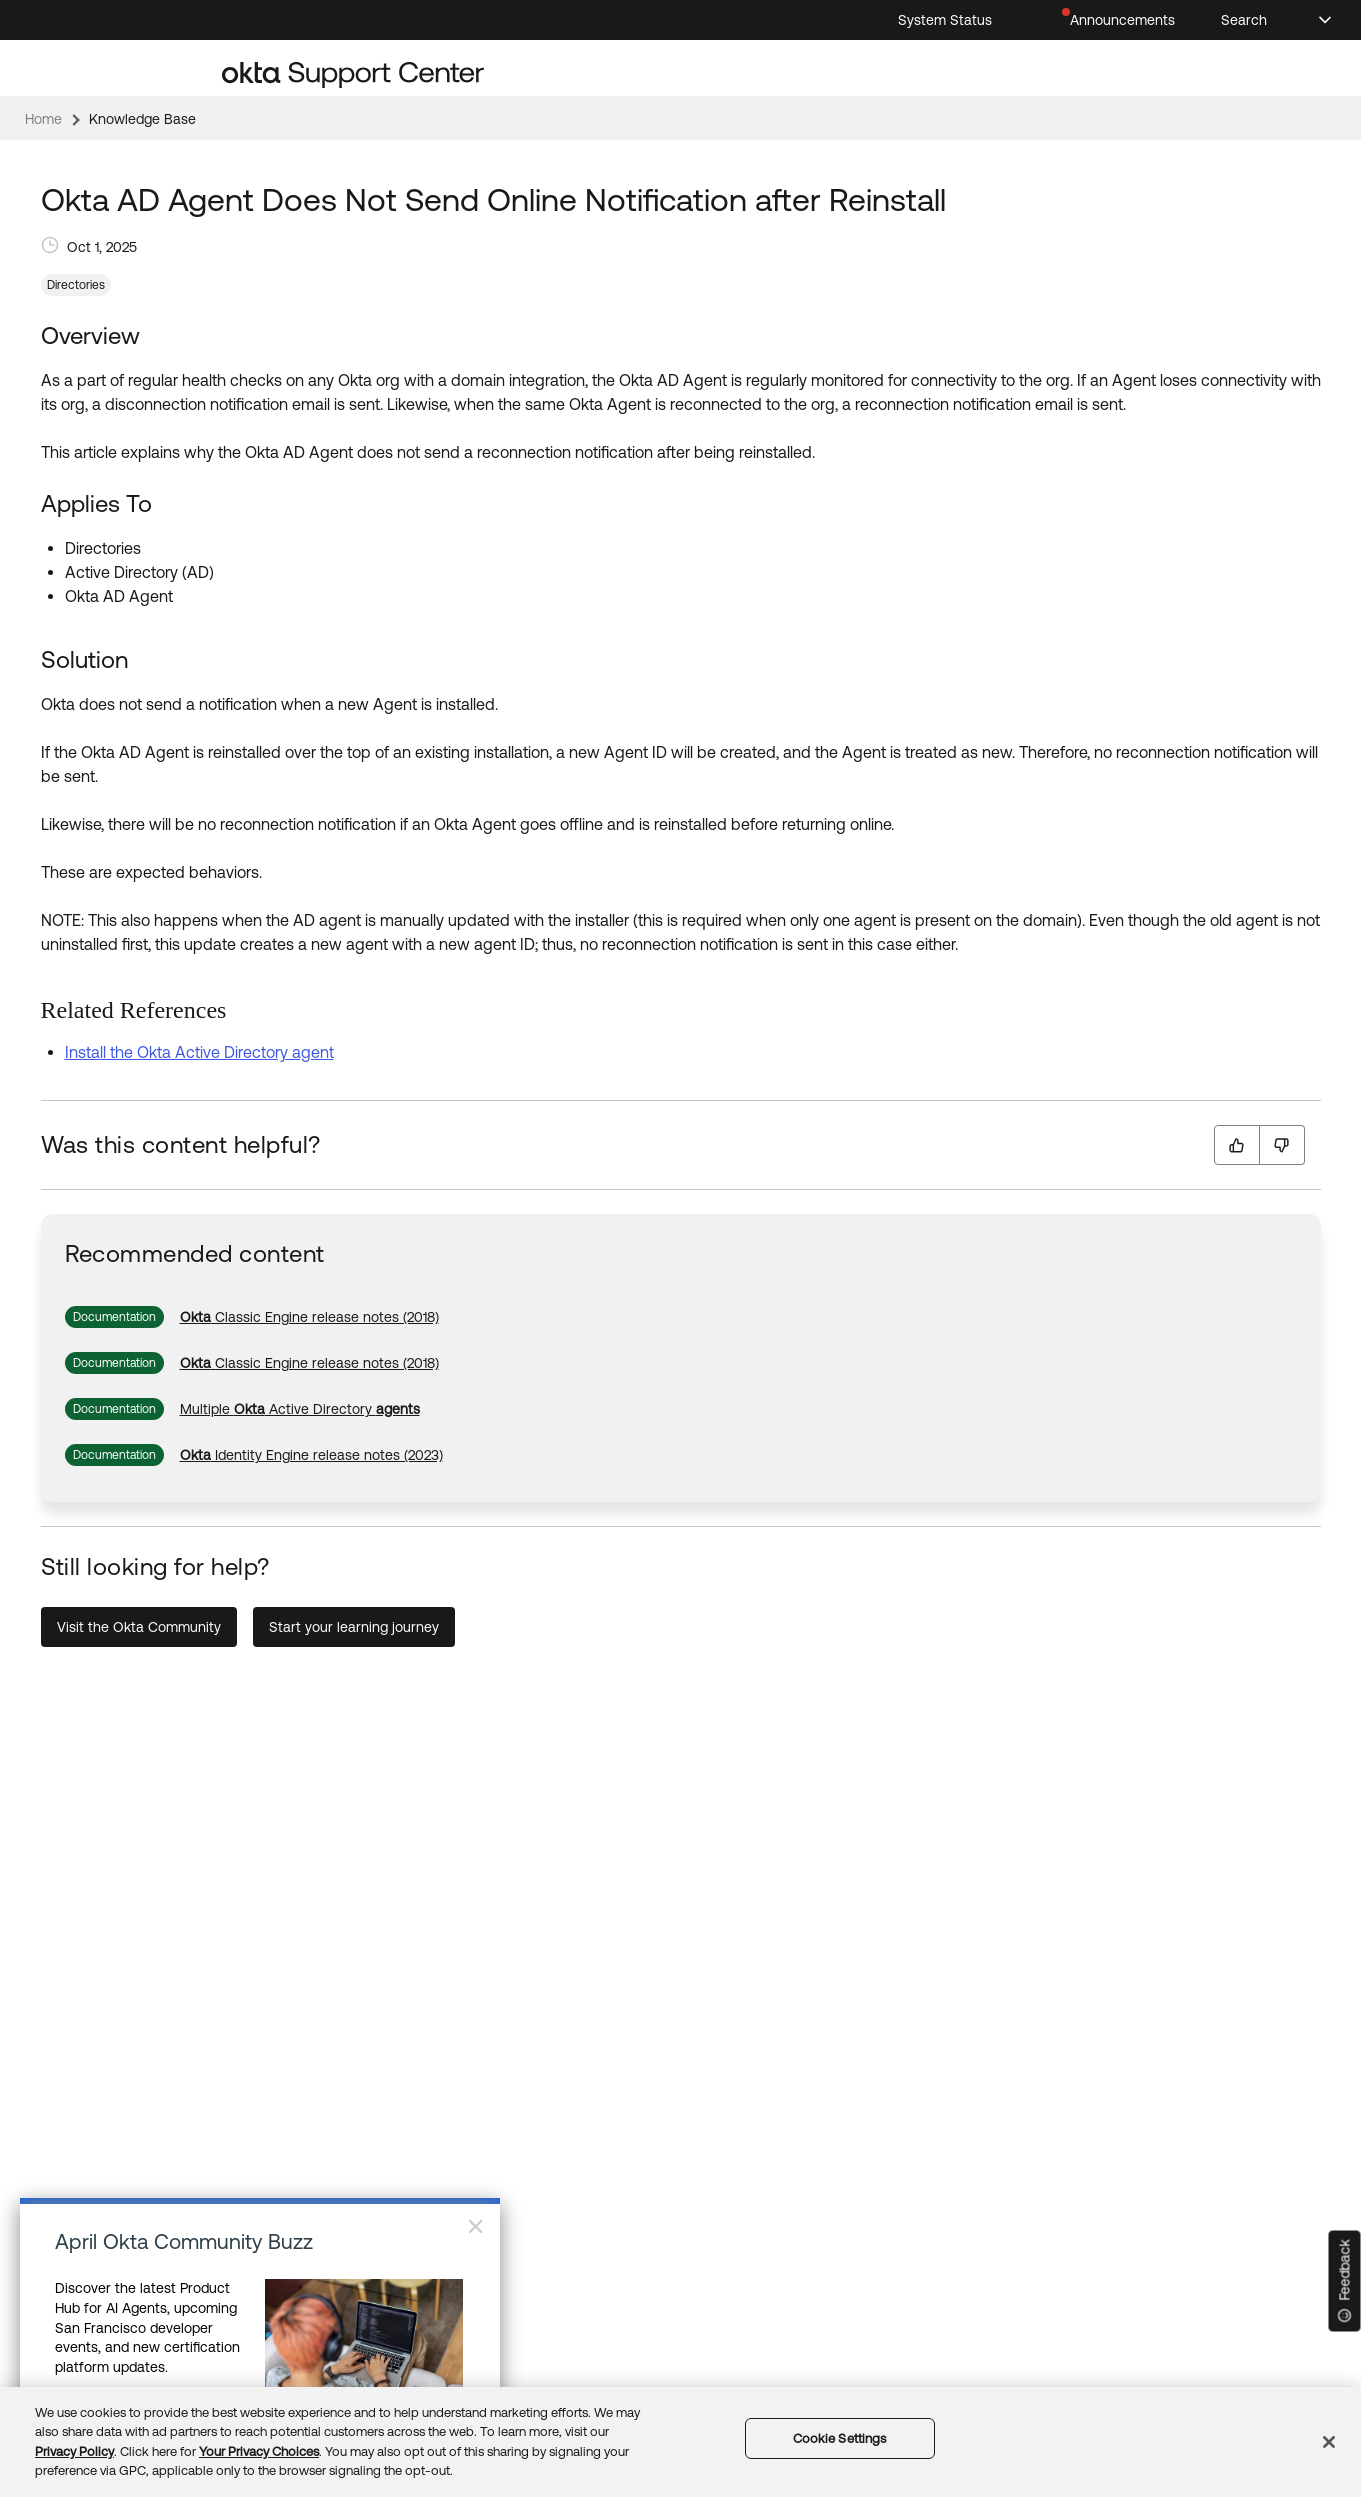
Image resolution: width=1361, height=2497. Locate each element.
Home (43, 119)
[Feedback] (1345, 2281)
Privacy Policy (74, 2451)
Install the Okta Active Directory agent (199, 1052)
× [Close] (475, 2226)
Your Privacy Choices (259, 2451)
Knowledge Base (142, 119)
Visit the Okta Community (139, 1627)
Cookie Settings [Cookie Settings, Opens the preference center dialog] (840, 2438)
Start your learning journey (354, 1627)
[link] (309, 1317)
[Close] (1329, 2442)
